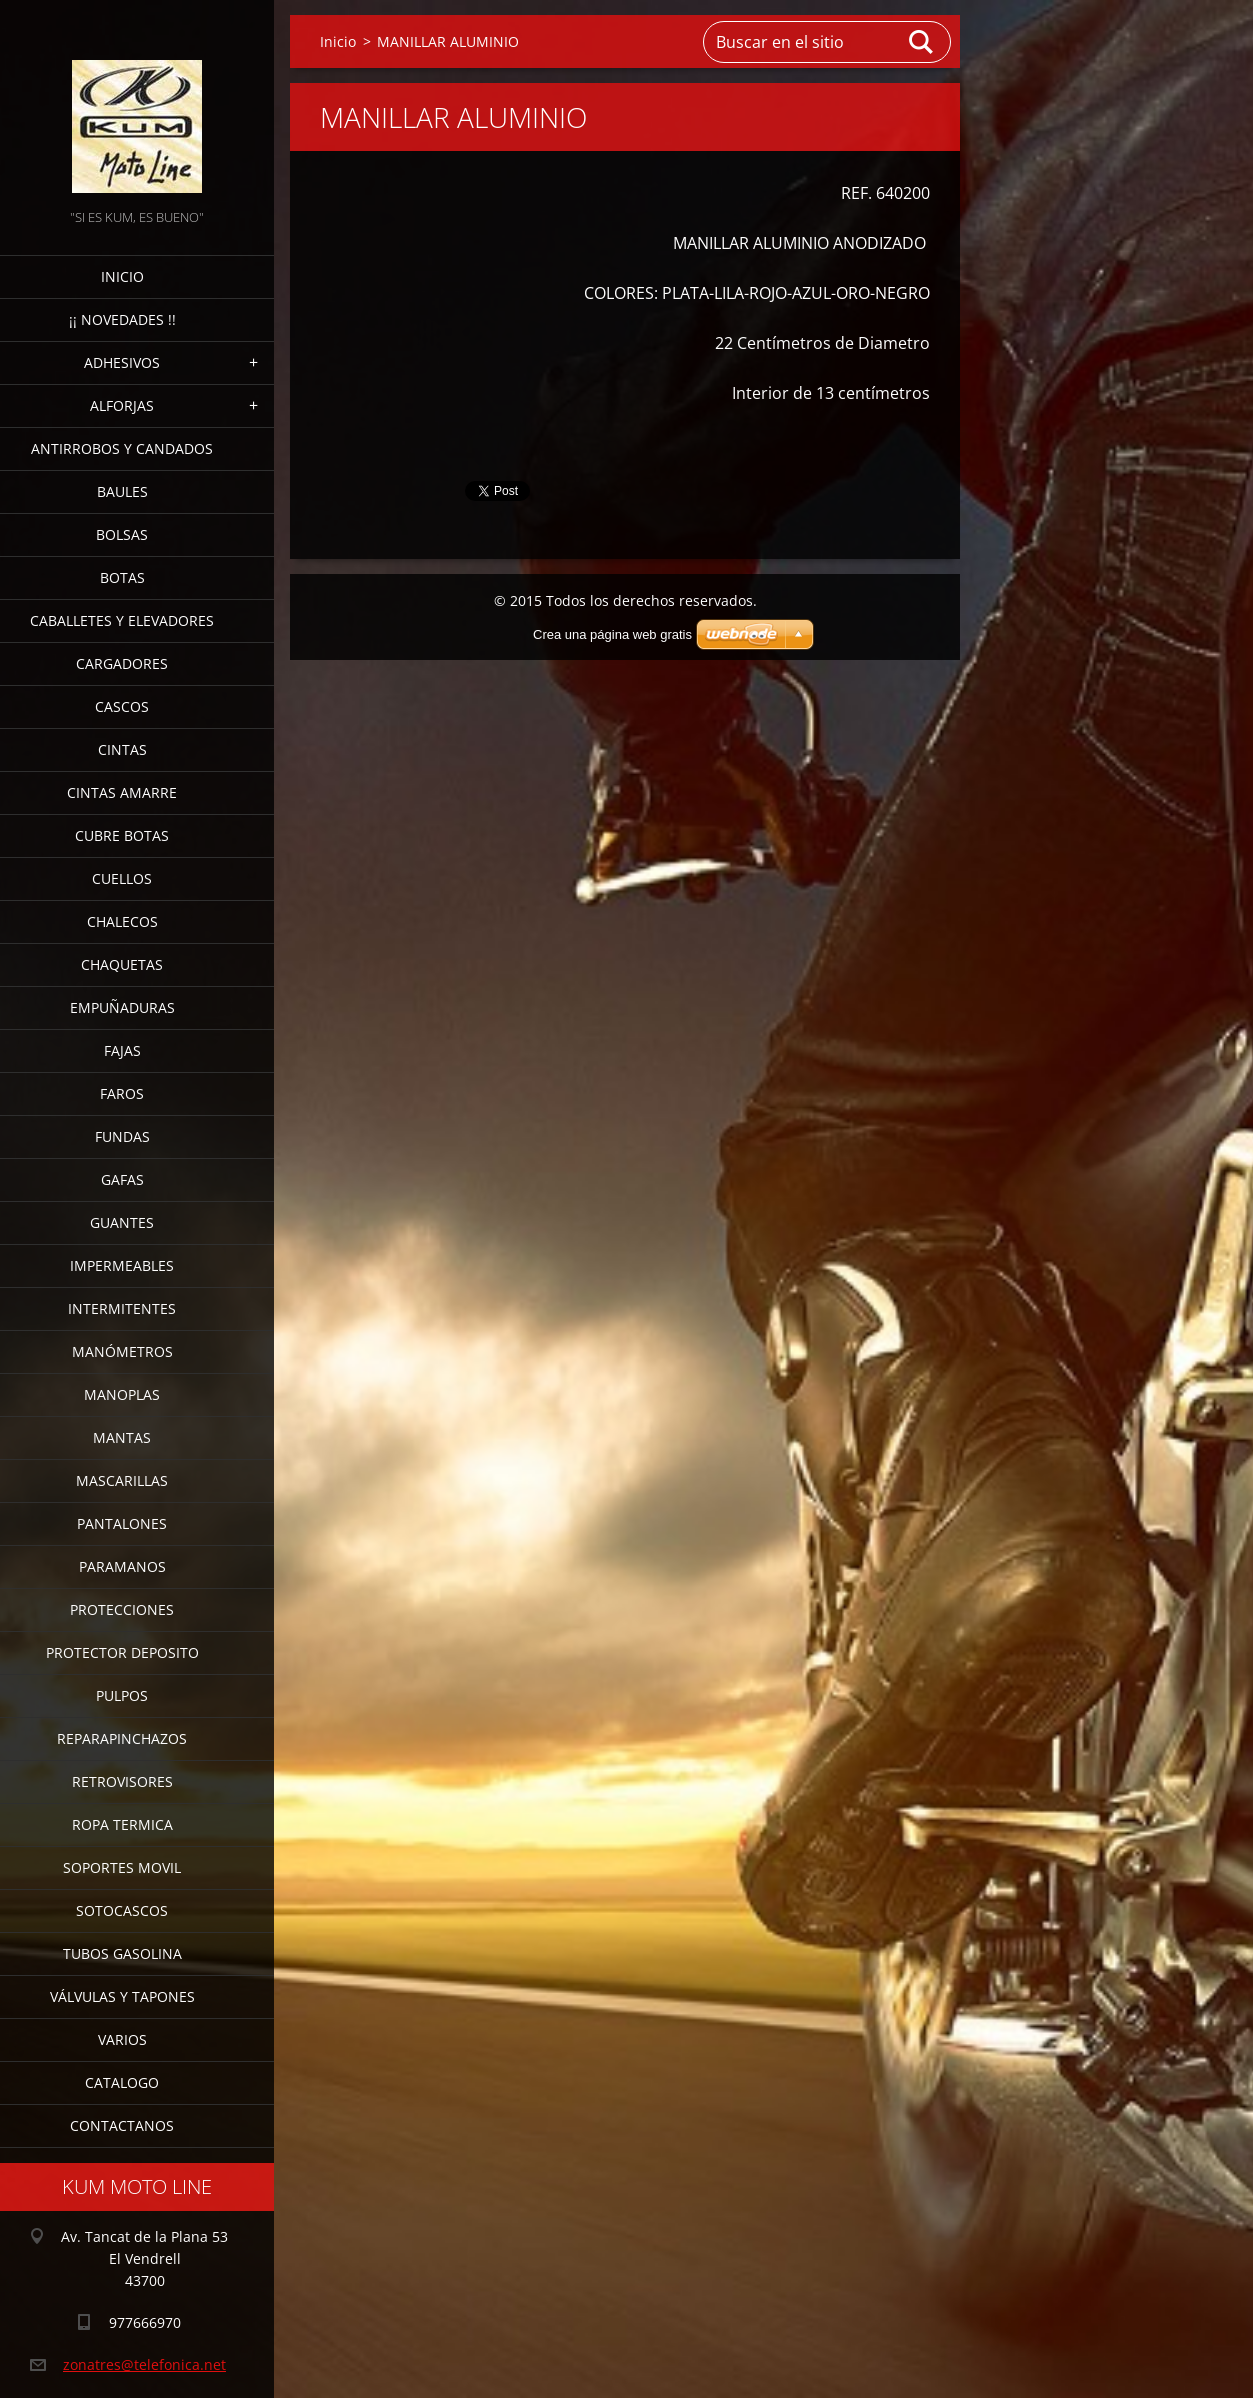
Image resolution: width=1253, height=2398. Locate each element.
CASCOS (122, 706)
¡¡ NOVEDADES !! (122, 319)
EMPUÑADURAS (122, 1007)
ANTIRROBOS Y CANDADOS (122, 448)
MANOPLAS (122, 1394)
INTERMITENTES (122, 1308)
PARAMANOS (122, 1566)
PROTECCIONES (122, 1609)
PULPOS (122, 1695)
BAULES (122, 491)
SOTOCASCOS (122, 1910)
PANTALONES (122, 1523)
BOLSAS (122, 534)
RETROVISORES (122, 1781)
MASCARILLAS (122, 1480)
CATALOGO (122, 2082)
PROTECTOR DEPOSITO (122, 1652)
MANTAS (122, 1437)
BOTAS (122, 577)
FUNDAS (122, 1136)
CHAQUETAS (122, 964)
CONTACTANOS (122, 2125)
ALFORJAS (122, 405)
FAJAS (122, 1050)
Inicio (122, 276)
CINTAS (122, 749)
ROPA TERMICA (122, 1824)
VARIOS (122, 2039)
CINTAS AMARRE (122, 792)
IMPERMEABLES (122, 1265)
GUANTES (122, 1222)
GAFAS (122, 1179)
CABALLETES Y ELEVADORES (122, 620)
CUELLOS (122, 878)
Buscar (922, 42)
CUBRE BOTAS (122, 835)
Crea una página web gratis (612, 634)
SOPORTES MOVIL (122, 1867)
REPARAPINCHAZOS (122, 1738)
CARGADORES (122, 663)
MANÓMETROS (122, 1351)
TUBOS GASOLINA (122, 1953)
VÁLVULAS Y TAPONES (122, 1996)
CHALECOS (122, 921)
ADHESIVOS (122, 362)
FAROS (122, 1093)
